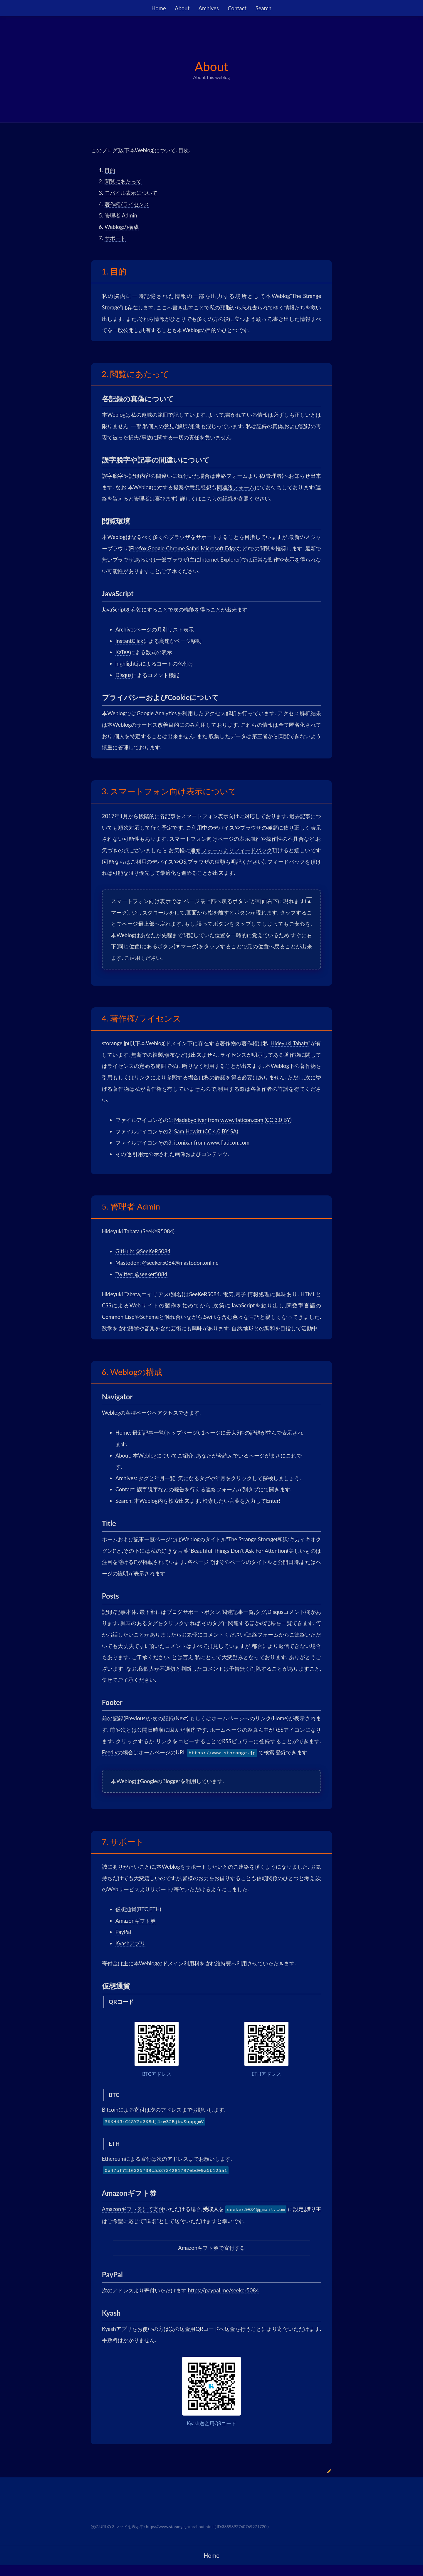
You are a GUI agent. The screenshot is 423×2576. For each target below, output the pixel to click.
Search (263, 8)
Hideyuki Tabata (289, 1043)
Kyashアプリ (130, 1943)
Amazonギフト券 (135, 1920)
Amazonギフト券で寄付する (211, 2248)
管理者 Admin (121, 215)
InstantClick (129, 641)
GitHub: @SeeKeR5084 (143, 1251)
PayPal (123, 1932)
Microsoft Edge (218, 548)
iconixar (183, 1142)
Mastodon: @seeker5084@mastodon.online (167, 1262)
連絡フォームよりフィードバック (231, 850)
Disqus (123, 675)
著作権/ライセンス (127, 204)
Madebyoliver (190, 1120)
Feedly (110, 1752)
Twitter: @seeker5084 (141, 1274)
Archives (209, 8)
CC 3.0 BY (278, 1120)
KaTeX (122, 652)
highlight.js (128, 663)
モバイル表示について (131, 193)
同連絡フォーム (236, 487)
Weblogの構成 (122, 227)
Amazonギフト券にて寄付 (133, 2209)
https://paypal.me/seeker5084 (223, 2290)
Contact (237, 8)
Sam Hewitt (188, 1131)
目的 (110, 170)
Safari (193, 548)
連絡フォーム (231, 476)
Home (159, 8)
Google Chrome (166, 548)
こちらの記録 (217, 498)
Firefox (138, 548)
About (182, 8)
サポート (115, 238)
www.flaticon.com (241, 1120)
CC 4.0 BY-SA (220, 1131)
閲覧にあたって (123, 181)
